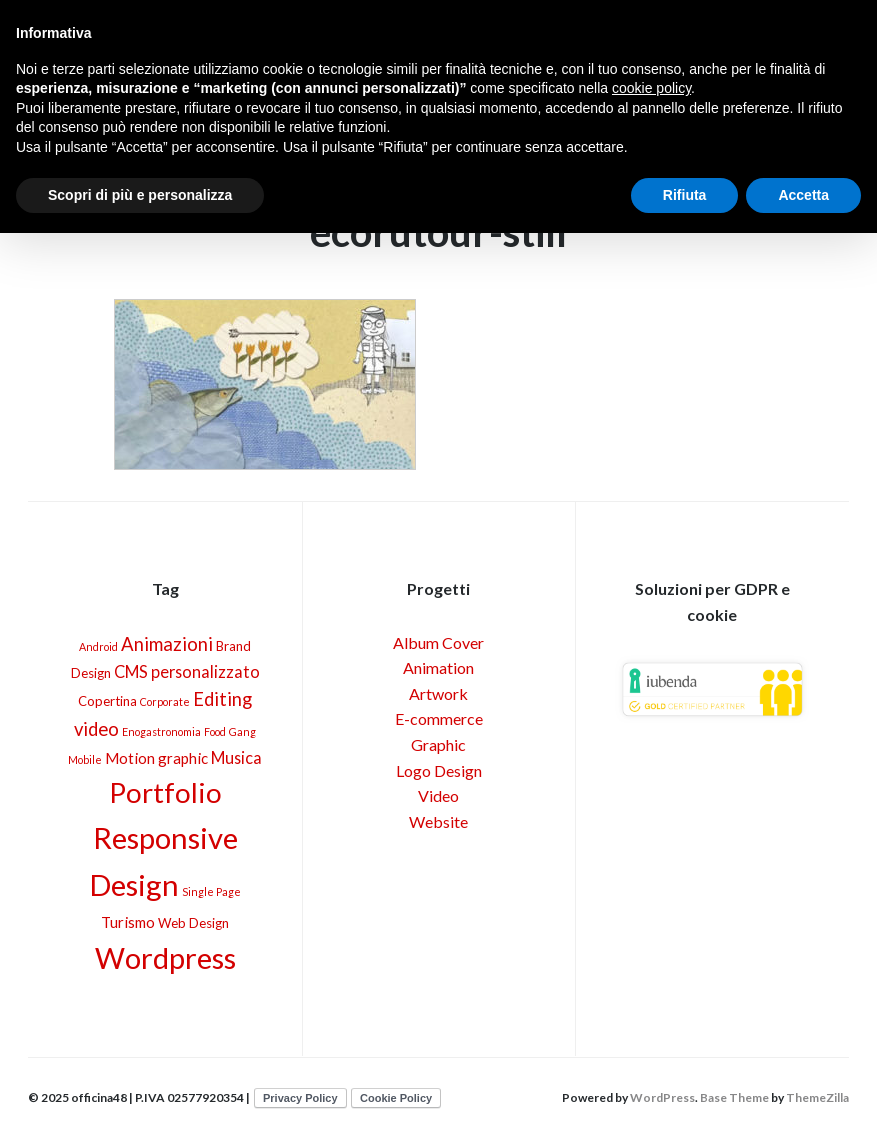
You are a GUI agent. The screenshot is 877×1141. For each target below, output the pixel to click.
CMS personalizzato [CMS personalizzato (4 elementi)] (187, 671)
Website (438, 821)
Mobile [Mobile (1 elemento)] (85, 759)
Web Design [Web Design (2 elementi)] (193, 923)
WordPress (662, 1097)
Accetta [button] (803, 195)
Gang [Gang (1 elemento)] (242, 731)
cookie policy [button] (651, 88)
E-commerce (439, 718)
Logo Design (439, 770)
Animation (438, 667)
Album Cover (438, 642)
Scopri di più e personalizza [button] (140, 195)
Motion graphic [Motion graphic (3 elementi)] (156, 758)
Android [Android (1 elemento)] (98, 646)
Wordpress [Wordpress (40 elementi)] (165, 957)
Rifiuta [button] (685, 195)
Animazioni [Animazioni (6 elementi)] (167, 644)
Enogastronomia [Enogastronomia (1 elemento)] (161, 731)
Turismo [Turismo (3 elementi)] (128, 922)
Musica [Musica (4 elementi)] (236, 757)
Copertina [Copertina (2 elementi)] (107, 701)
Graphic (438, 744)
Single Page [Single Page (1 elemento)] (211, 891)
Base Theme (734, 1097)
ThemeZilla (817, 1097)
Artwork (438, 693)
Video (438, 795)
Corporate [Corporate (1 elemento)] (165, 701)
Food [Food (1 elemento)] (215, 731)
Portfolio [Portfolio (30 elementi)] (165, 792)
